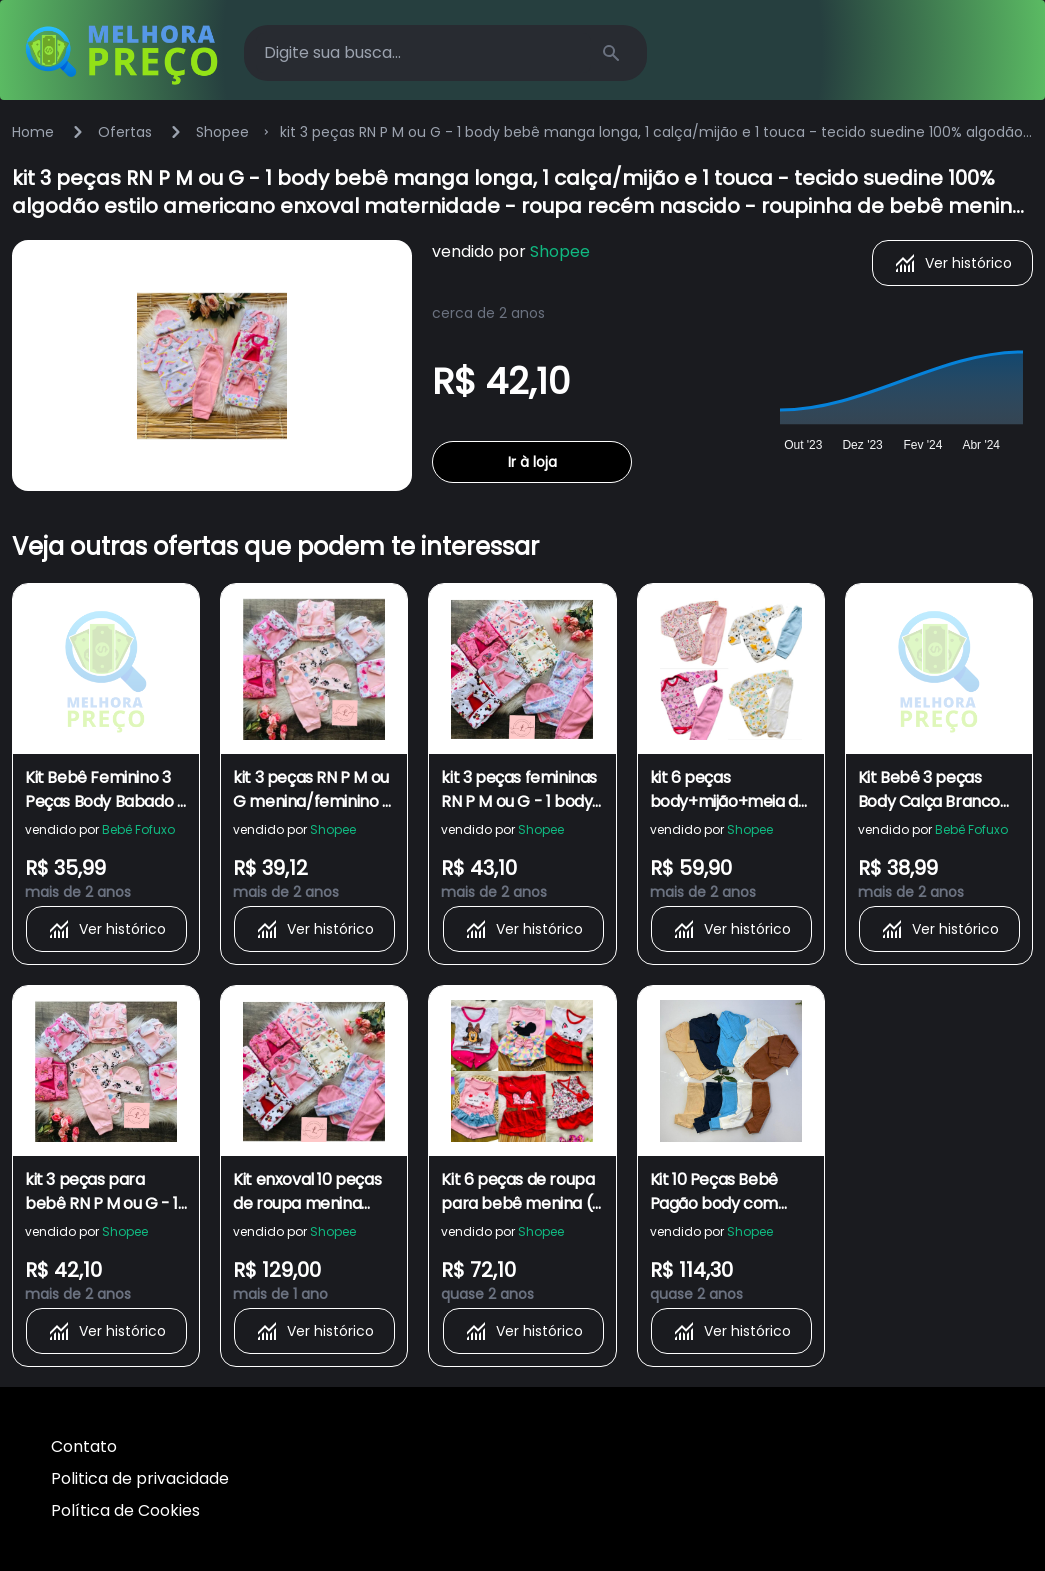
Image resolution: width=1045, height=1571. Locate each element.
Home (33, 132)
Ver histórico (952, 263)
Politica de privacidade (140, 1478)
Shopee (222, 132)
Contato (84, 1446)
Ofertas (125, 132)
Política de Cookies (125, 1510)
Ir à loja (532, 462)
